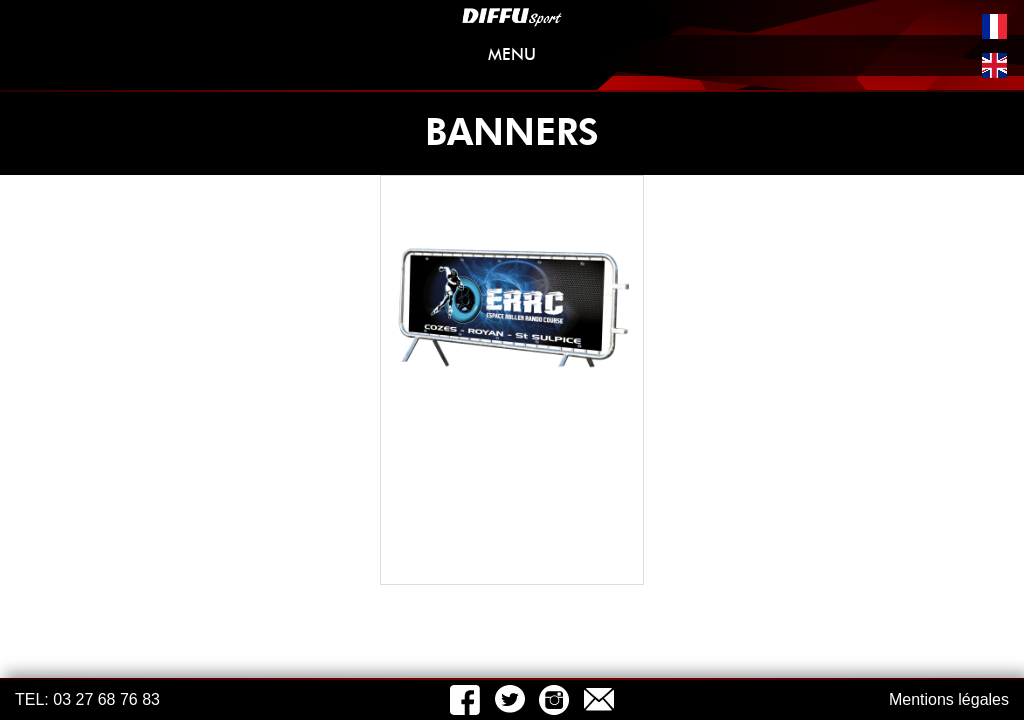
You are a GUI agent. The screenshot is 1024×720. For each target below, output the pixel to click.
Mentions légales (949, 699)
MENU (744, 58)
